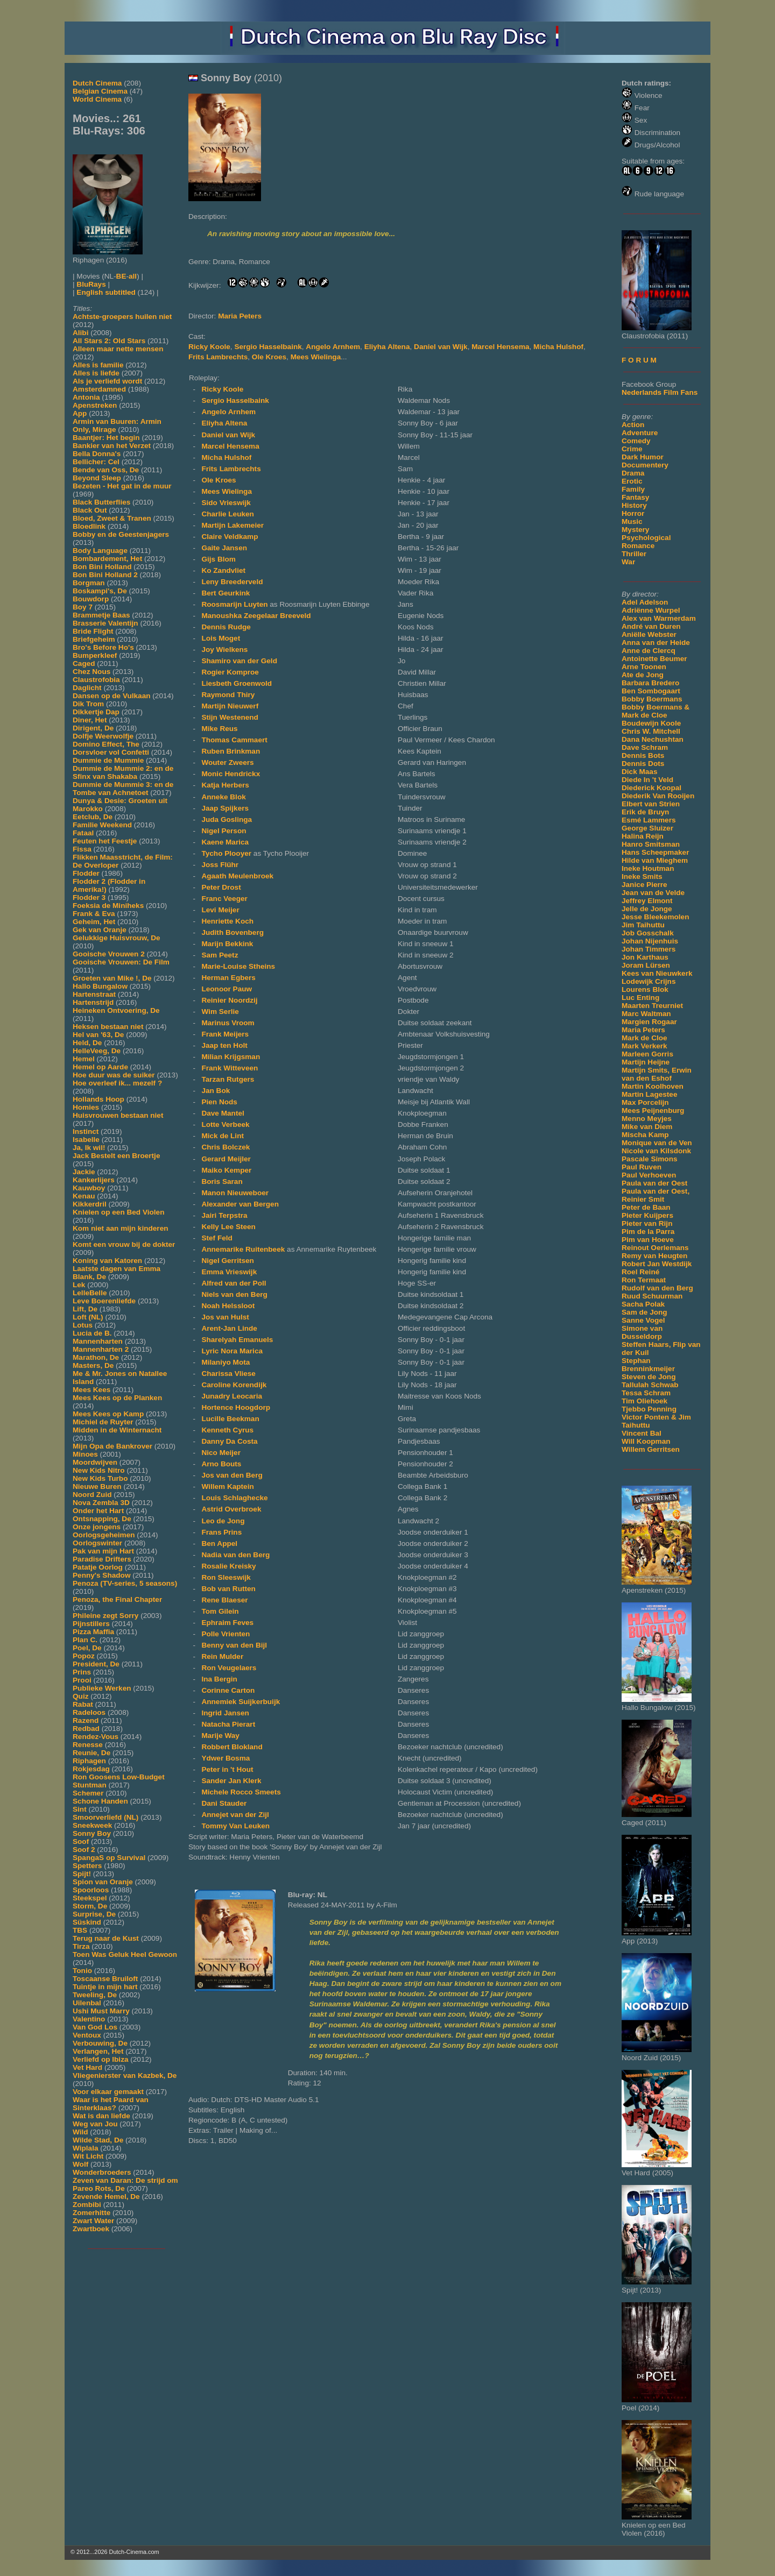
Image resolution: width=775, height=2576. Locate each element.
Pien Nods (219, 1102)
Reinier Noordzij (229, 1000)
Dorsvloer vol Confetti (111, 752)
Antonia (86, 397)
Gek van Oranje (99, 930)
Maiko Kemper (226, 1170)
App (80, 413)
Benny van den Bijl (234, 1645)
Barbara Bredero (650, 683)
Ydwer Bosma (225, 1758)
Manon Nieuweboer (235, 1193)
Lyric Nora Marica (232, 1351)
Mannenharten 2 (101, 1349)
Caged (84, 663)
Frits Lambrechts (218, 357)
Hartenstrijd (93, 1002)
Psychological (646, 538)
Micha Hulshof (558, 347)
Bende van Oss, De (106, 470)
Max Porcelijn (645, 1102)
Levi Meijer (220, 910)
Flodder (86, 873)
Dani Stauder (223, 1803)
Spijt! (82, 1874)
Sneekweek (92, 1825)
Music (632, 521)
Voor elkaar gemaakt (108, 2092)
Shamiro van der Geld (239, 661)
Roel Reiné (640, 1272)
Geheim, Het (94, 922)
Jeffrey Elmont (647, 901)
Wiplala (85, 2148)
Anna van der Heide (656, 642)
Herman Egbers (228, 978)
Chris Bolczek (225, 1147)
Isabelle (86, 1140)
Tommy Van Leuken (235, 1826)
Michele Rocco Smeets (240, 1792)
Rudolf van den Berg (657, 1288)
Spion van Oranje (103, 1882)
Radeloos (89, 1712)
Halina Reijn (643, 836)
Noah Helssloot (228, 1306)
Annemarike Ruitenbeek (244, 1249)
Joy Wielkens (224, 649)
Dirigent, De (93, 728)
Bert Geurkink (225, 593)
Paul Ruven (641, 1167)
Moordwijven (95, 1462)
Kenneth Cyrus (227, 1430)
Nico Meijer (221, 1453)
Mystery (635, 530)
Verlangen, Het (98, 2051)
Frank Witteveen (229, 1068)
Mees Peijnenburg (653, 1110)
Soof (81, 1841)
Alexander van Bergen (240, 1204)
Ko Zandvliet (223, 570)
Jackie (84, 1172)
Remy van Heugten (654, 1256)
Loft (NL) (88, 1317)
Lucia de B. (92, 1333)
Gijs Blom (218, 559)
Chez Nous (91, 672)
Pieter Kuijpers (647, 1215)
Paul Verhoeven (649, 1175)
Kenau (84, 1196)
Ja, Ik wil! (89, 1148)
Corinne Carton (228, 1690)
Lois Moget (220, 638)
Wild (80, 2132)
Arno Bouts (221, 1464)
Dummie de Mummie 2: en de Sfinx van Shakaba (123, 772)
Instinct (85, 1131)
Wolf (80, 2164)
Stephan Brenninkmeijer (648, 1365)
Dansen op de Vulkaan (112, 696)
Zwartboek (91, 2229)
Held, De (87, 1043)
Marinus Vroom (227, 1023)
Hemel (84, 1059)
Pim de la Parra (648, 1231)
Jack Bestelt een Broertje (116, 1156)
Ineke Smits (642, 876)
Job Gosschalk (648, 933)
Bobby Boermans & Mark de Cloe (655, 711)
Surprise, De (94, 1914)
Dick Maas (640, 772)
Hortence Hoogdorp (235, 1407)
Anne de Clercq (648, 651)
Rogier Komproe (230, 672)
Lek (79, 1285)
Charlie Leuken (227, 514)
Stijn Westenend (229, 717)
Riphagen (89, 1761)
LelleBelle (90, 1293)
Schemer (88, 1793)
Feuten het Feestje (105, 841)
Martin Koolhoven (653, 1086)
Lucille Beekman (230, 1419)
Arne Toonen (644, 667)
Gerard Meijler (225, 1159)
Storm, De (90, 1906)
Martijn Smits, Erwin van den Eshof (657, 1074)
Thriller (634, 554)
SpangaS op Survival (109, 1858)
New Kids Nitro (99, 1470)
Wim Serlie (219, 1011)
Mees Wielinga (316, 357)
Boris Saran (221, 1181)
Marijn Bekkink (227, 944)
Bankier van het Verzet (112, 446)
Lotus (83, 1325)
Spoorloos (91, 1890)
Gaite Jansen (224, 548)
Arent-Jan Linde (229, 1328)
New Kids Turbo (100, 1478)
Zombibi (87, 2205)
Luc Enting (640, 998)
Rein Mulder (222, 1656)
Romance (638, 546)
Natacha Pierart (228, 1724)
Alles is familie (98, 365)
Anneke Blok (223, 797)
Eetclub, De (92, 817)
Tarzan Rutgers (227, 1079)
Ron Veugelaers (228, 1668)
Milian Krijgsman (230, 1057)
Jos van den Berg (231, 1475)
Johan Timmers (648, 949)
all (133, 276)
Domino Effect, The (106, 744)
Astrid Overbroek (231, 1509)
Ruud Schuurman (652, 1296)
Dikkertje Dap (96, 712)
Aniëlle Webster (649, 634)
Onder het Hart (98, 1511)
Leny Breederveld (232, 582)
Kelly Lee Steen (228, 1227)
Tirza (81, 1946)
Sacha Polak (643, 1304)
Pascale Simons (650, 1159)
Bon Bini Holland (102, 567)
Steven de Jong (648, 1377)
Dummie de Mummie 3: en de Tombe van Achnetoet (123, 788)
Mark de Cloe (644, 1038)
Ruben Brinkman (230, 751)
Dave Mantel (222, 1113)
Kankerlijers (94, 1180)
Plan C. (85, 1640)
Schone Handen (100, 1801)
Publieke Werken (102, 1688)
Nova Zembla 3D (101, 1503)
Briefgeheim (94, 639)
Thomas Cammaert (234, 740)
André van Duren (651, 626)
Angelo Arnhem (333, 347)
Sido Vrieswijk (225, 503)
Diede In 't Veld (647, 780)
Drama (633, 473)
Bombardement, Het (107, 559)
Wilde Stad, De (98, 2140)
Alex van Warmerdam (659, 618)
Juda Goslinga (226, 819)
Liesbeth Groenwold (236, 683)
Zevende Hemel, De (106, 2196)
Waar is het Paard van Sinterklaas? (111, 2104)
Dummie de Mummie (108, 760)
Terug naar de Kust (106, 1938)
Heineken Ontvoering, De (116, 1010)
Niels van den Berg (234, 1294)
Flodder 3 (89, 897)
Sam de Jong (644, 1312)
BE (121, 276)
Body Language (100, 551)
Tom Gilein (219, 1611)
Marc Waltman (646, 1014)
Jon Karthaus (645, 957)
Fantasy (635, 497)
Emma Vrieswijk (229, 1272)
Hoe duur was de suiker (114, 1075)
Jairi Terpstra (224, 1215)
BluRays (90, 284)
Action (633, 425)
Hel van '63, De (98, 1035)
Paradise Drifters (102, 1559)
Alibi (80, 333)
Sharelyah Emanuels (237, 1340)
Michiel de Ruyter (103, 1422)
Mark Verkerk (644, 1046)
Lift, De (85, 1309)
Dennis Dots (643, 764)
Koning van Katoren (107, 1261)
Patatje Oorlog (98, 1567)
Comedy (636, 441)
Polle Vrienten (225, 1634)
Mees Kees (91, 1390)
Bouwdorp (91, 599)
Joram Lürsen (646, 965)
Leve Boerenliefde (104, 1301)
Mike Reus (219, 729)
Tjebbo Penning (649, 1409)
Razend (85, 1720)
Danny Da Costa (229, 1441)
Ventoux (87, 2035)
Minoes (85, 1454)
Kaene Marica (225, 842)
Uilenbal (87, 2003)
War (628, 562)
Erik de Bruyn (645, 812)
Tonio (82, 1971)
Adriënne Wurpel (651, 610)
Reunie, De (91, 1753)
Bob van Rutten (228, 1589)
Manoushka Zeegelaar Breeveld (256, 616)
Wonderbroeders (102, 2172)
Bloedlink (89, 526)
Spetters (87, 1866)
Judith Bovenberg (232, 932)
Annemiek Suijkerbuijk (240, 1702)
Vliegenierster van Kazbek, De (125, 2075)
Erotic (632, 481)
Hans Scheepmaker (655, 852)
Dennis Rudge (225, 627)
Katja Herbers (225, 785)
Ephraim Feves (227, 1623)
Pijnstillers (91, 1624)
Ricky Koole (209, 347)
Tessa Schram (646, 1393)
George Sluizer (647, 828)
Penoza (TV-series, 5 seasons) (125, 1583)
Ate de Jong (643, 675)
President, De (96, 1664)
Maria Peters (643, 1030)
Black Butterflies (101, 502)
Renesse (88, 1745)
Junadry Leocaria (231, 1396)
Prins (82, 1672)
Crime (632, 449)
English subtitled (106, 292)
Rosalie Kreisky (228, 1566)
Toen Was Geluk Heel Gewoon (125, 1954)
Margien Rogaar (649, 1022)
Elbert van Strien (651, 804)
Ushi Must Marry (101, 2011)
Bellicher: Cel (96, 462)
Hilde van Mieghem (655, 860)
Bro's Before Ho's (103, 647)
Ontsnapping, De (102, 1519)
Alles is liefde (96, 373)
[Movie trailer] (347, 199)
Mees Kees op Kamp (108, 1414)
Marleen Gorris (647, 1054)
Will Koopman (646, 1441)
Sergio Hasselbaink (267, 347)
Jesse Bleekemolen (655, 917)
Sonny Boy (92, 1833)
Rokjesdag (91, 1769)
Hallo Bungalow (100, 986)
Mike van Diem (647, 1127)
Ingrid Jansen (225, 1713)
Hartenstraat (94, 994)
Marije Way (220, 1735)
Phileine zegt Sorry (105, 1616)
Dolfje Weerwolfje (103, 736)
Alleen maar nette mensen (118, 349)
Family (633, 489)
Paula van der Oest (654, 1183)
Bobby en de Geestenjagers (121, 534)
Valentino (89, 2019)
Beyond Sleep (97, 478)
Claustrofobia (96, 680)
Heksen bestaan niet (108, 1027)
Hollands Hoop (98, 1099)
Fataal (83, 833)
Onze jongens (97, 1527)
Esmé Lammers (649, 820)
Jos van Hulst (225, 1317)
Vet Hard (87, 2067)
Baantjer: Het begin (106, 438)
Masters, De (93, 1365)
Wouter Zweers (227, 762)
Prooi (82, 1680)
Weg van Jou (95, 2124)
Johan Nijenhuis (650, 941)
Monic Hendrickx (230, 774)
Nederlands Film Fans (660, 392)
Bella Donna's (97, 454)
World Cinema (97, 99)
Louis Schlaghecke (234, 1498)
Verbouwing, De (100, 2043)
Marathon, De (96, 1357)
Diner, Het (90, 720)
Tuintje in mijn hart (105, 1987)
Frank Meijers (225, 1034)
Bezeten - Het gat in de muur (122, 486)
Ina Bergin (219, 1679)
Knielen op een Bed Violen (118, 1212)
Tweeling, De (95, 1995)
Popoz (84, 1656)
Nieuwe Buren (97, 1486)
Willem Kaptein (227, 1486)
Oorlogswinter (97, 1543)
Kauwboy (89, 1188)
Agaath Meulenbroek (237, 876)
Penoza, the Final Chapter (117, 1599)
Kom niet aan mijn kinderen (120, 1228)
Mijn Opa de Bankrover (112, 1446)
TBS (80, 1930)
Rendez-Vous (95, 1737)
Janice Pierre (644, 885)
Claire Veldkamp (229, 537)
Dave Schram (645, 747)
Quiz (80, 1696)
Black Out (90, 510)
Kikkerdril (90, 1204)
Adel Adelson (645, 602)
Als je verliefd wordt (107, 381)
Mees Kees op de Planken (117, 1398)
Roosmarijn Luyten (235, 604)
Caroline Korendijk (233, 1385)
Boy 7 (83, 607)
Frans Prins (221, 1532)
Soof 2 (84, 1850)
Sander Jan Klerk (231, 1781)
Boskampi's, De (100, 591)
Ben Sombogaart (651, 691)
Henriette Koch (227, 921)
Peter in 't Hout (227, 1769)
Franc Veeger (224, 899)
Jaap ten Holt (224, 1045)
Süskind (87, 1922)
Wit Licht (88, 2156)
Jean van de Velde (653, 893)
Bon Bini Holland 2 (105, 575)
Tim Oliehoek (644, 1401)
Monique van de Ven (657, 1143)
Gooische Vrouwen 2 (109, 954)
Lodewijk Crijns (648, 981)
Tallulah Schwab (650, 1385)
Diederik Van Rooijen (658, 796)
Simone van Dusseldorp (642, 1332)
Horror (633, 513)
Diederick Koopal (651, 788)
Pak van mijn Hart (103, 1551)
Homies (86, 1107)
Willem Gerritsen (651, 1449)
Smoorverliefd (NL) (105, 1817)
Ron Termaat (644, 1280)
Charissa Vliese (228, 1373)
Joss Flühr (219, 865)
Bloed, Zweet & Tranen (112, 518)
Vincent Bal (641, 1433)
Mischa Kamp (645, 1135)
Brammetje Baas (101, 615)
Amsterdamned (99, 389)
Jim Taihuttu (643, 925)
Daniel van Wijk (441, 347)
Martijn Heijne (646, 1062)
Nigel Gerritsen (227, 1261)
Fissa (82, 849)
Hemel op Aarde (100, 1067)
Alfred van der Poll (233, 1283)
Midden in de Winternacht (117, 1430)
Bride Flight (93, 631)
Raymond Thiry (228, 695)
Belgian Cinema (100, 91)
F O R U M (639, 360)
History (634, 505)
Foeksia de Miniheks (108, 906)
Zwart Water (93, 2221)
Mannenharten (98, 1341)
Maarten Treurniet (652, 1006)
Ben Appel (219, 1543)
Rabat (83, 1704)
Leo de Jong (222, 1521)
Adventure (640, 433)
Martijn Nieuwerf (229, 706)
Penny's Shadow (101, 1575)
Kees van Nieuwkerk (657, 973)
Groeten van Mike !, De (112, 978)
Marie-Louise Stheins (238, 966)
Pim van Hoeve (648, 1240)
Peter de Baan (646, 1207)
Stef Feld (216, 1238)
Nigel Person (223, 831)
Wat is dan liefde (101, 2116)
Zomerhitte (91, 2213)
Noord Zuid (92, 1495)
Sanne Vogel (643, 1320)
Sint (80, 1809)
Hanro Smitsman (651, 844)
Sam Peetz (219, 955)
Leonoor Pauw (226, 989)
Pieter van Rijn (647, 1223)
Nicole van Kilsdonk (656, 1151)
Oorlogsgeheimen (104, 1535)
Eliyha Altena (387, 347)
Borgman (89, 583)
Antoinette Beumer (654, 659)
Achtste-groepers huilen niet (122, 317)
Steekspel (90, 1898)
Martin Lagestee (650, 1094)
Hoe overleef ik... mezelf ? (117, 1083)
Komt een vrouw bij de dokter (124, 1244)
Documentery (645, 465)
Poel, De (87, 1648)
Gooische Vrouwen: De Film (121, 962)
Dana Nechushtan (653, 739)
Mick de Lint (222, 1136)
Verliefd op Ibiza (101, 2059)
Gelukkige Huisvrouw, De (116, 938)
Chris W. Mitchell (651, 731)
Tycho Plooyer (227, 853)
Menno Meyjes (647, 1119)
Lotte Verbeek (225, 1124)
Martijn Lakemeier (232, 525)
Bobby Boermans (652, 699)
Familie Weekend (102, 825)
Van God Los (95, 2027)
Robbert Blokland (231, 1747)
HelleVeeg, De (97, 1051)
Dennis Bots (643, 755)
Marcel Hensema (500, 347)
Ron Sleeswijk (225, 1577)
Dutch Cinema (97, 83)
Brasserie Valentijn (105, 623)
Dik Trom (88, 704)
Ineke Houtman (648, 868)
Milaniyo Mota (225, 1362)
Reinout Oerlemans (655, 1248)
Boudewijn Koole (651, 723)
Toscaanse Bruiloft (105, 1979)
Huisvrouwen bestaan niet (118, 1115)
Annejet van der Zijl (235, 1815)
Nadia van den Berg (235, 1555)
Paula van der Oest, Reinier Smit (655, 1195)
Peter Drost (221, 887)
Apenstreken (95, 405)
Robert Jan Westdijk (657, 1264)
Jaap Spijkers (225, 808)
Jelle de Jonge (647, 909)
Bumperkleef (95, 655)
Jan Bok (215, 1091)
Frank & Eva (94, 914)
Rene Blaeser (224, 1600)
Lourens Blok (645, 989)
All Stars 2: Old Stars (109, 341)
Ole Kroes (269, 357)
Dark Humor (643, 457)
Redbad (86, 1729)
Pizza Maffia (93, 1632)
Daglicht (87, 688)
